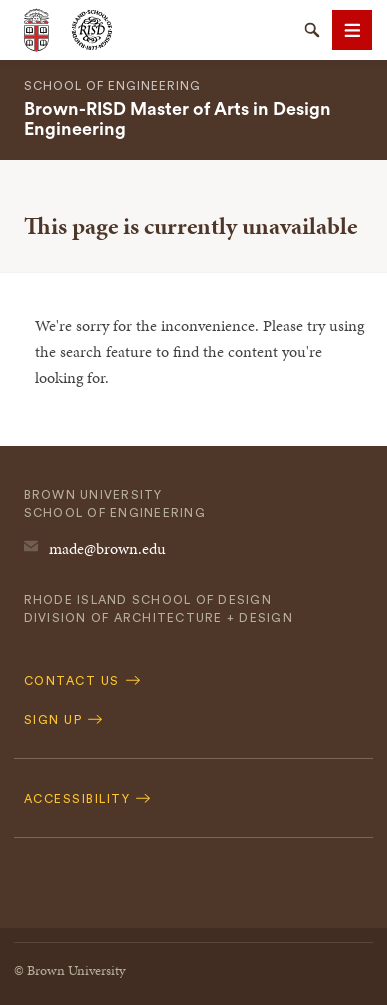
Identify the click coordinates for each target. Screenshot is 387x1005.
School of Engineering (112, 86)
